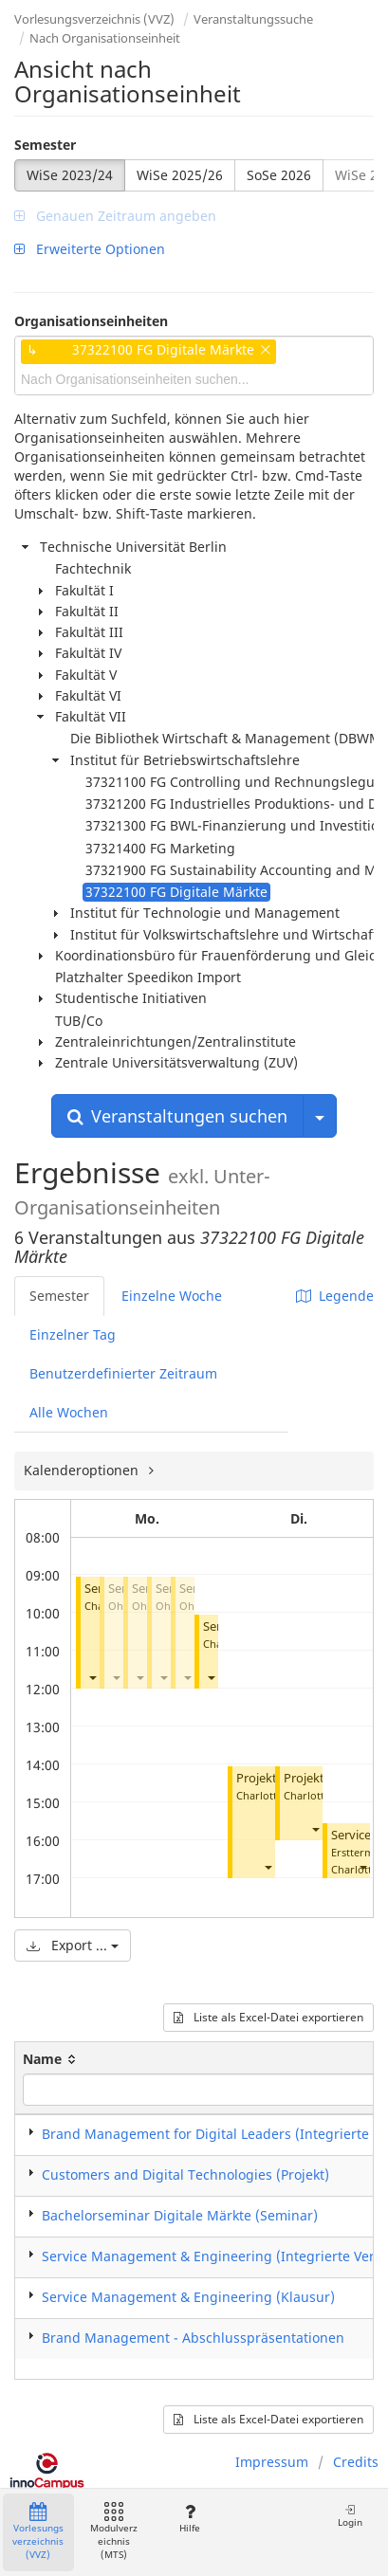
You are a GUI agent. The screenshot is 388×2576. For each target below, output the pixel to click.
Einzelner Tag (72, 1334)
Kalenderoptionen (83, 1470)
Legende (335, 1296)
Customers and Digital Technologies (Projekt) (185, 2174)
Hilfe (189, 2518)
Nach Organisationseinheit (104, 37)
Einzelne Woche (171, 1296)
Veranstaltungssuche (253, 18)
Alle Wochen (68, 1412)
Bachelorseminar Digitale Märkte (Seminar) (180, 2215)
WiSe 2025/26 (180, 175)
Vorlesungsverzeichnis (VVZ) (94, 18)
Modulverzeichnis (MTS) (114, 2532)
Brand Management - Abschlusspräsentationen (193, 2338)
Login (350, 2516)
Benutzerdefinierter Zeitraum (123, 1373)
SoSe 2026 (279, 175)
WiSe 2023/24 (70, 175)
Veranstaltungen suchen (177, 1116)
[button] (92, 1678)
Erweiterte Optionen (89, 249)
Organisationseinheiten (91, 321)
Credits (356, 2462)
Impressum (271, 2462)
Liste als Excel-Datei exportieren (268, 2017)
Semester (45, 145)
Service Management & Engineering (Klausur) (188, 2297)
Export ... (73, 1945)
